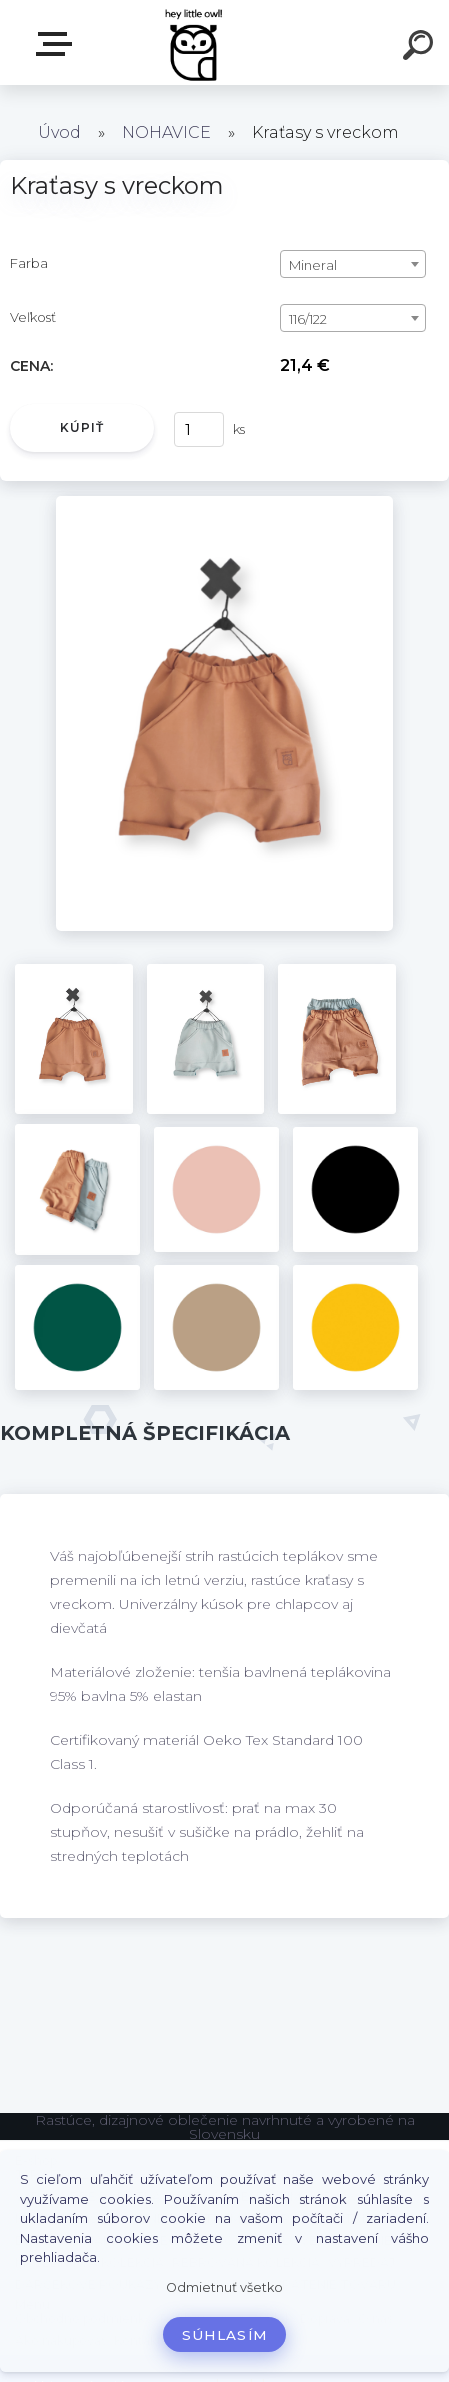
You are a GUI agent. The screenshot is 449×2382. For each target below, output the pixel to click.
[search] (421, 48)
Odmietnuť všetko (224, 2287)
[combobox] (353, 264)
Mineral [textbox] (313, 265)
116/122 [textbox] (308, 319)
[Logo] (194, 42)
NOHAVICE (166, 132)
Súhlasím (225, 2335)
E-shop (58, 44)
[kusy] (199, 429)
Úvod (59, 132)
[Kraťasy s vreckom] (224, 503)
